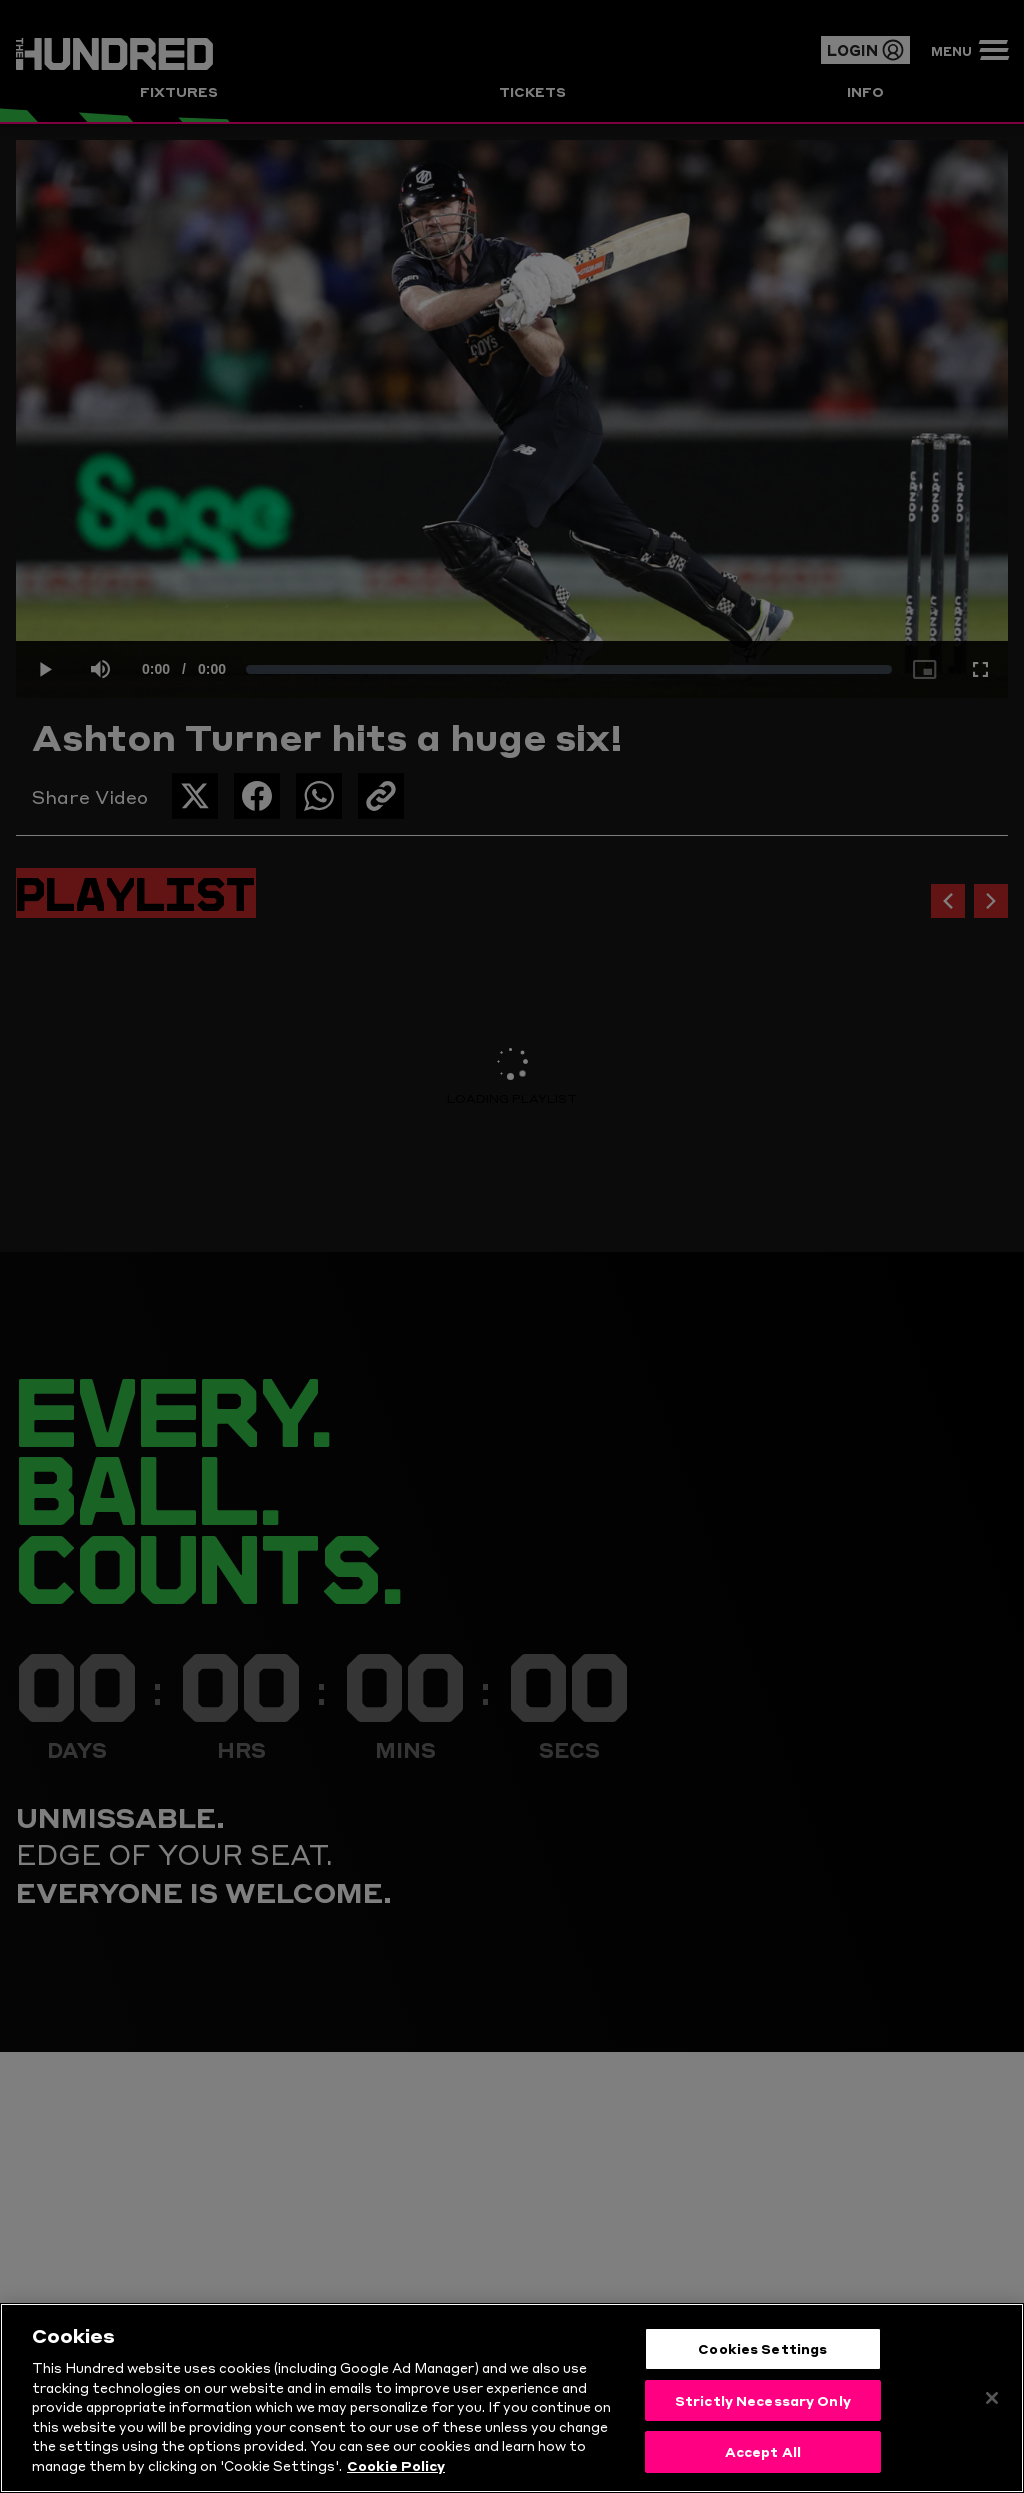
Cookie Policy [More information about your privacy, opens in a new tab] (396, 2471)
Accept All (763, 2458)
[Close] (992, 2404)
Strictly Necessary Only (763, 2406)
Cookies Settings (762, 2354)
